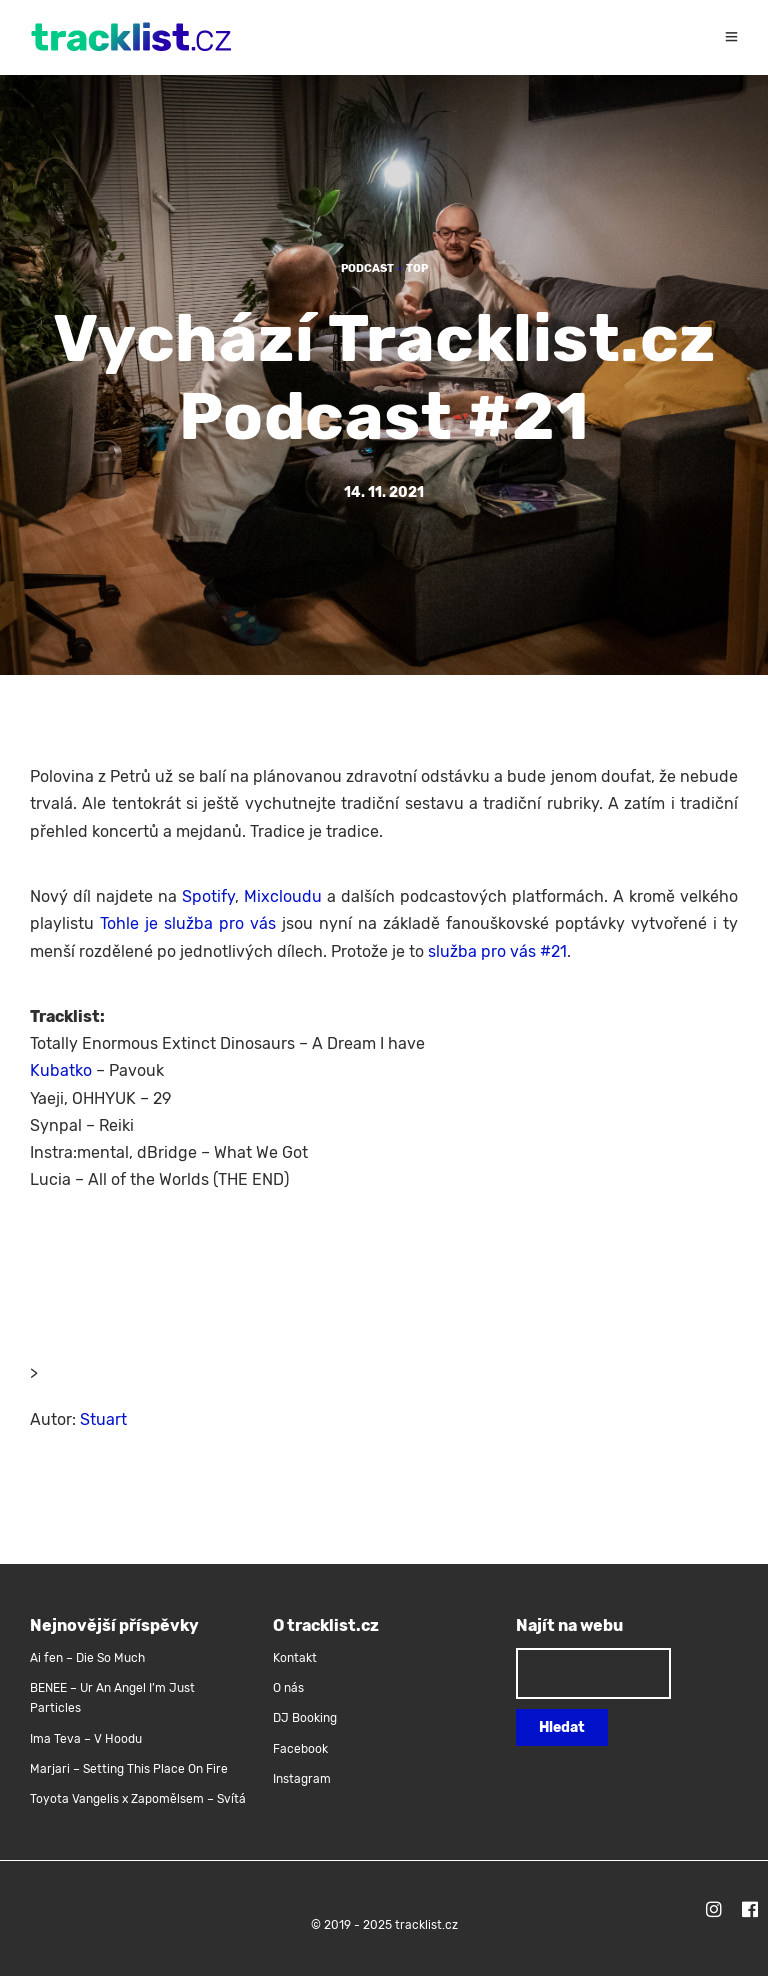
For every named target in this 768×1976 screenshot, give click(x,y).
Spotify (208, 896)
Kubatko (61, 1070)
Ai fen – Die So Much (87, 1658)
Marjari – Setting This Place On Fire (129, 1769)
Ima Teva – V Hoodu (86, 1739)
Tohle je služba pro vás (188, 923)
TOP (417, 268)
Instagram (302, 1779)
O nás (288, 1688)
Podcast (367, 268)
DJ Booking (305, 1718)
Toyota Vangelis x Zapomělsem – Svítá (138, 1799)
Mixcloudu (283, 896)
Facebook (300, 1749)
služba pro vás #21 (497, 951)
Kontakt (295, 1658)
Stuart (103, 1419)
